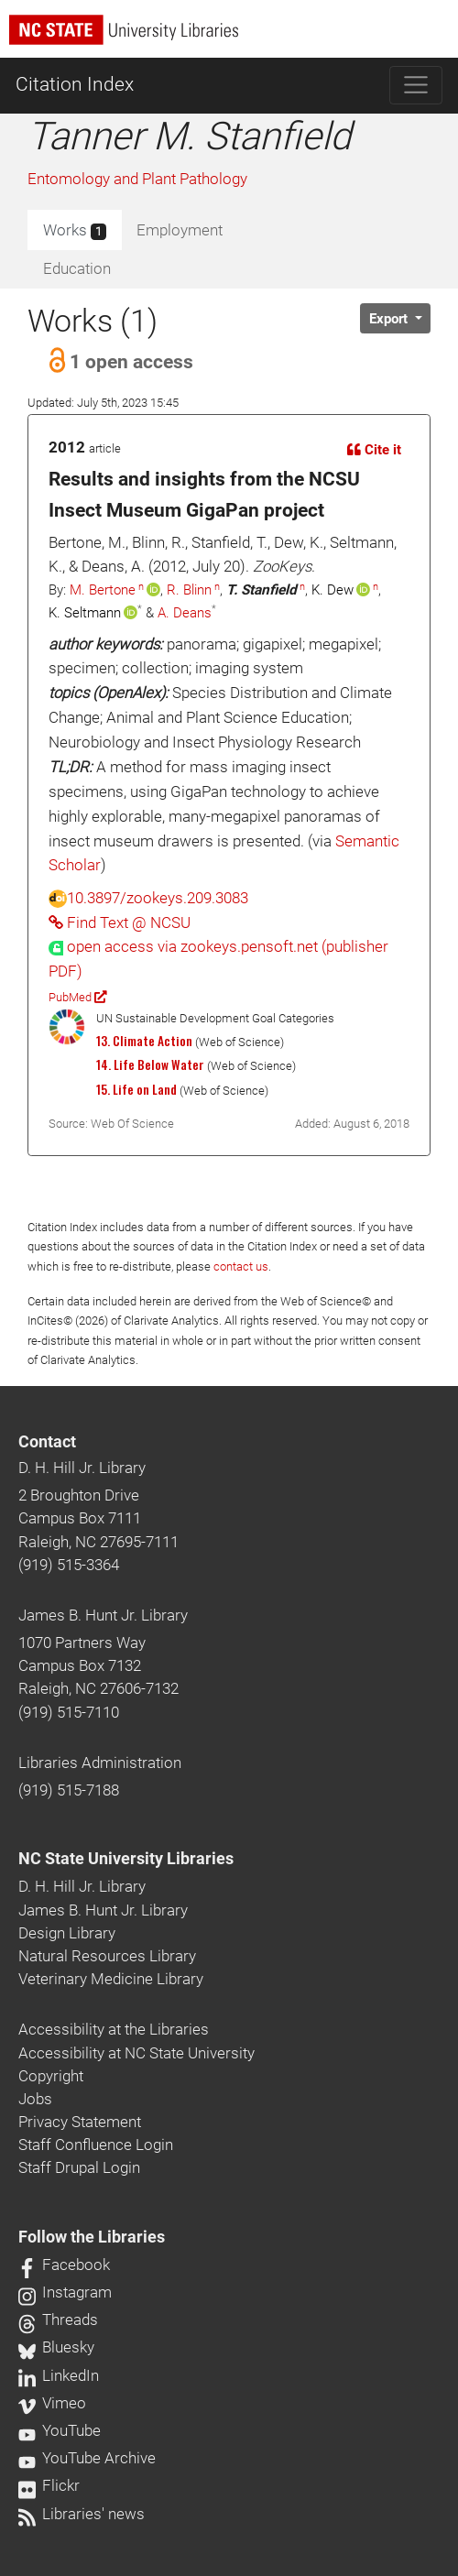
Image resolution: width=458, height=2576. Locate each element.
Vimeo (52, 2403)
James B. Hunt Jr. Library (103, 1615)
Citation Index (75, 84)
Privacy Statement (79, 2121)
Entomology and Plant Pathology (137, 178)
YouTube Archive (87, 2458)
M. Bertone (103, 590)
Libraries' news (81, 2514)
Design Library (66, 1933)
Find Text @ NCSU (120, 922)
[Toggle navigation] (416, 85)
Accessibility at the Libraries (113, 2029)
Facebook (64, 2264)
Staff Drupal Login (79, 2167)
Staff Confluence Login (95, 2144)
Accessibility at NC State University (136, 2053)
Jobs (35, 2099)
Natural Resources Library (107, 1956)
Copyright (50, 2076)
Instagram (65, 2292)
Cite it (374, 450)
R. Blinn (189, 590)
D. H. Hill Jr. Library (82, 1467)
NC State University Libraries (126, 1859)
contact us (240, 1266)
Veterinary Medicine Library (110, 1979)
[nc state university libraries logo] (233, 38)
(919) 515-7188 (68, 1790)
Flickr (49, 2485)
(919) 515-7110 (68, 1712)
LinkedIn (58, 2375)
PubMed (77, 997)
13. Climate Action (144, 1040)
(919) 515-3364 (68, 1564)
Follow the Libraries (91, 2237)
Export (390, 319)
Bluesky (56, 2347)
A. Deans (185, 613)
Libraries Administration (99, 1762)
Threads (58, 2319)
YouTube (59, 2430)
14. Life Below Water (150, 1064)
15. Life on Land (136, 1089)
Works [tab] (74, 231)
